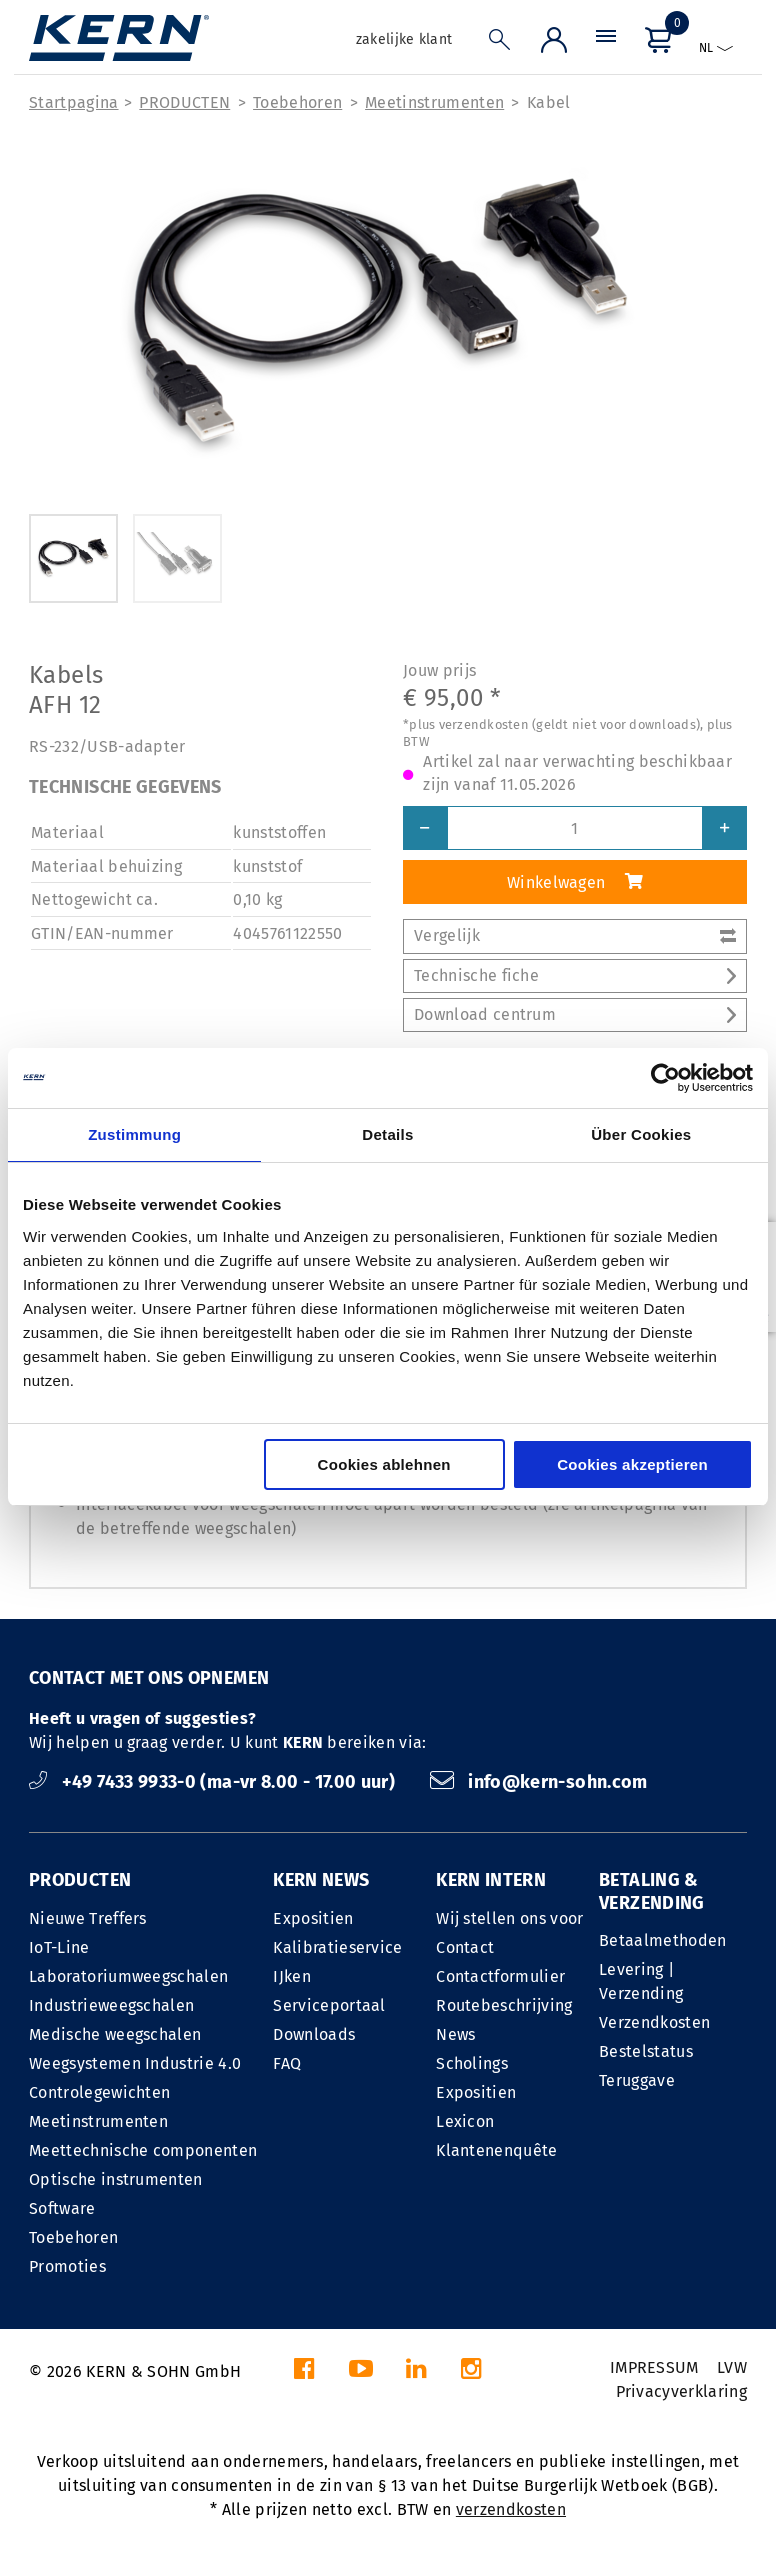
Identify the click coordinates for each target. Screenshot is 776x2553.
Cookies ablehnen (384, 1464)
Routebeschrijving (504, 2005)
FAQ (287, 2063)
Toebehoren (297, 102)
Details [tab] (387, 1134)
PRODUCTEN (184, 102)
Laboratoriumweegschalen (128, 1976)
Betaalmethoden (662, 1940)
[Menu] (606, 44)
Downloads (314, 2034)
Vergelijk (575, 935)
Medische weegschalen (115, 2034)
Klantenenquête (496, 2150)
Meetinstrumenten (434, 102)
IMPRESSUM (654, 2367)
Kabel (549, 102)
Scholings (472, 2063)
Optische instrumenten (116, 2179)
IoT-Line (59, 1947)
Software (62, 2208)
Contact (465, 1947)
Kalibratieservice (337, 1947)
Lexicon (465, 2121)
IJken (292, 1976)
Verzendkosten (654, 2022)
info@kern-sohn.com (539, 1782)
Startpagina (74, 102)
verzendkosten (511, 2509)
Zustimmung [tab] (134, 1134)
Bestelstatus (646, 2051)
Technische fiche (575, 975)
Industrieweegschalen (111, 2005)
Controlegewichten (99, 2092)
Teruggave (637, 2080)
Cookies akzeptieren (632, 1464)
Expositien (313, 1918)
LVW (732, 2367)
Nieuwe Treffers (88, 1918)
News (455, 2034)
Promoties (67, 2266)
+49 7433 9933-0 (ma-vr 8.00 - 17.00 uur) (214, 1782)
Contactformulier (500, 1976)
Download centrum (575, 1014)
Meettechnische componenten (143, 2150)
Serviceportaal (329, 2005)
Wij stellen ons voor (509, 1918)
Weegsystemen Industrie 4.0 (135, 2063)
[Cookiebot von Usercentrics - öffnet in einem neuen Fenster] (665, 1078)
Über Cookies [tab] (641, 1134)
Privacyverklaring (681, 2391)
